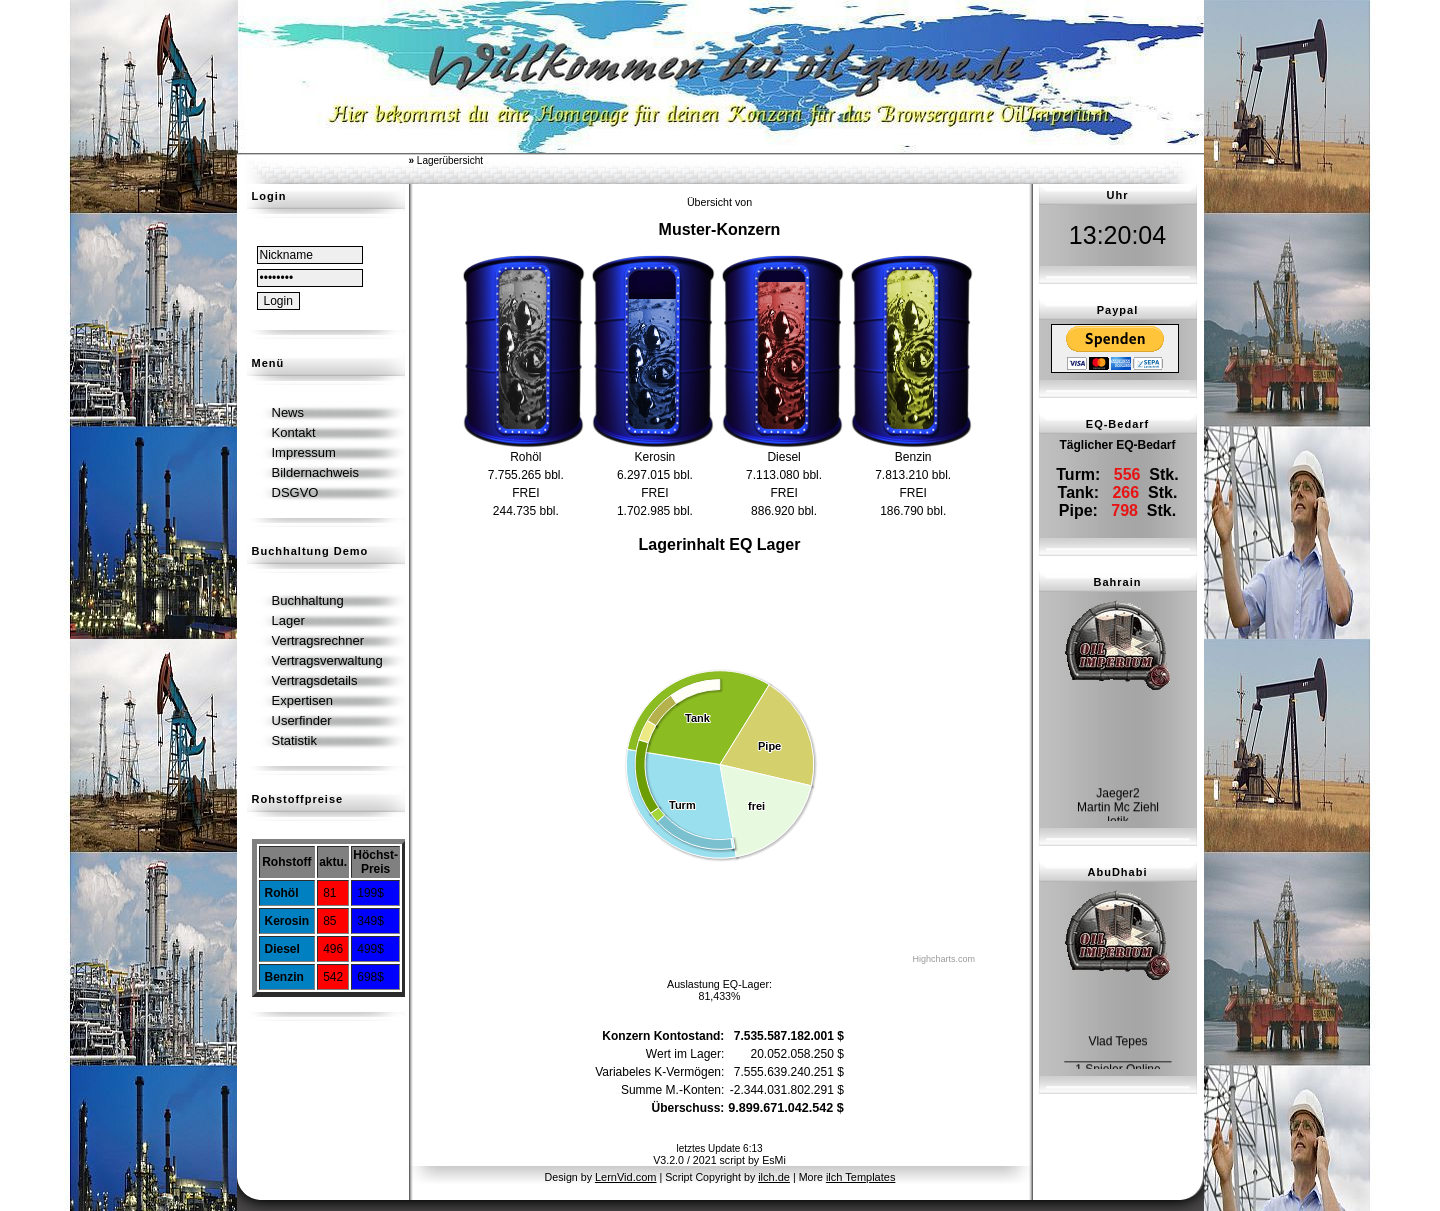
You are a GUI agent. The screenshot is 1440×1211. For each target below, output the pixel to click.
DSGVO (295, 492)
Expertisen (302, 700)
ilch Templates (861, 1177)
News (288, 412)
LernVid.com (626, 1177)
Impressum (304, 452)
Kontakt (294, 432)
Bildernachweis (315, 472)
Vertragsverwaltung (327, 660)
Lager (288, 620)
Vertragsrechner (318, 640)
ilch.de (774, 1177)
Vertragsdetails (315, 680)
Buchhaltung (308, 600)
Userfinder (302, 720)
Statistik (295, 740)
